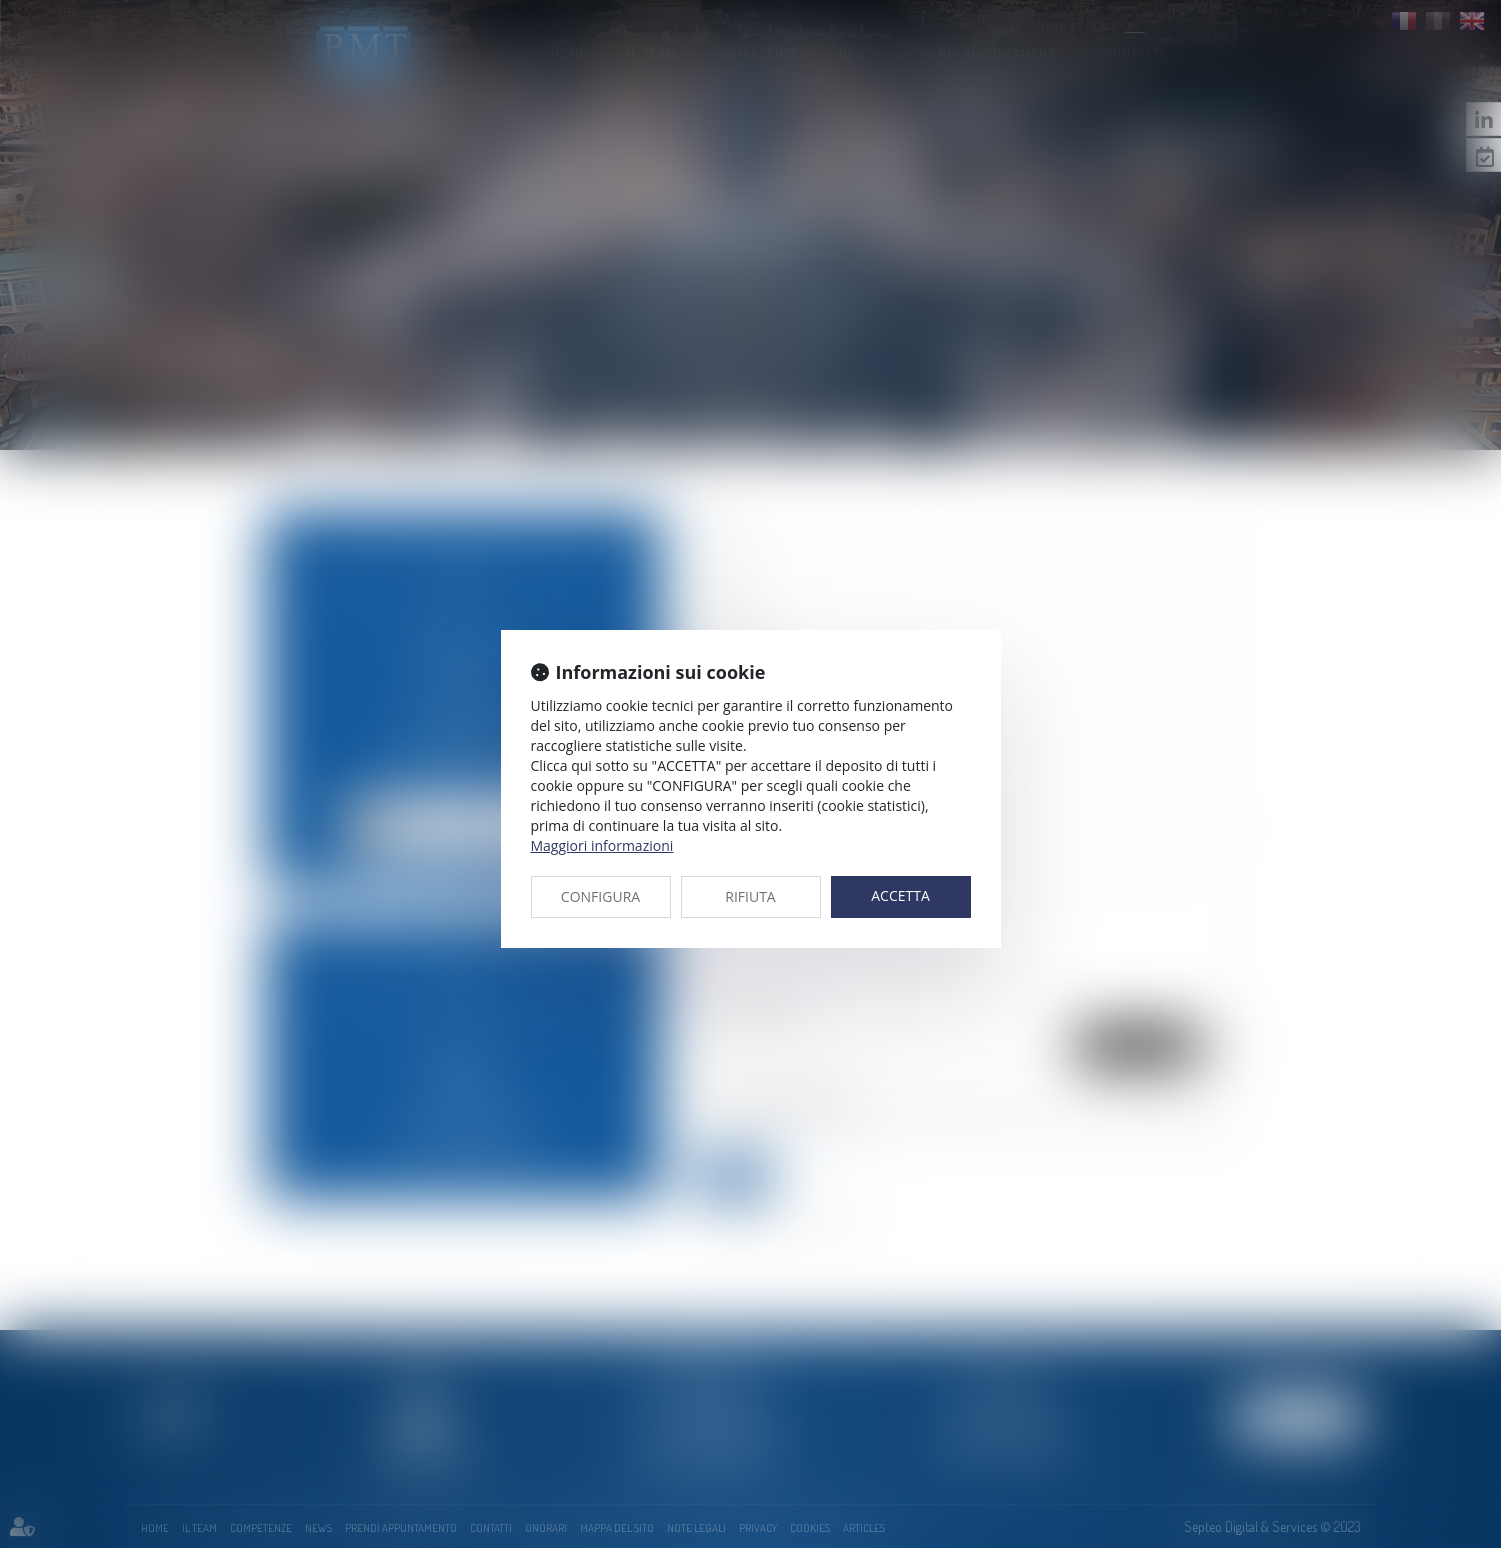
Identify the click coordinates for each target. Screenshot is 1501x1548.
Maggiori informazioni (602, 845)
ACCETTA (900, 895)
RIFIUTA (750, 896)
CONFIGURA (600, 896)
